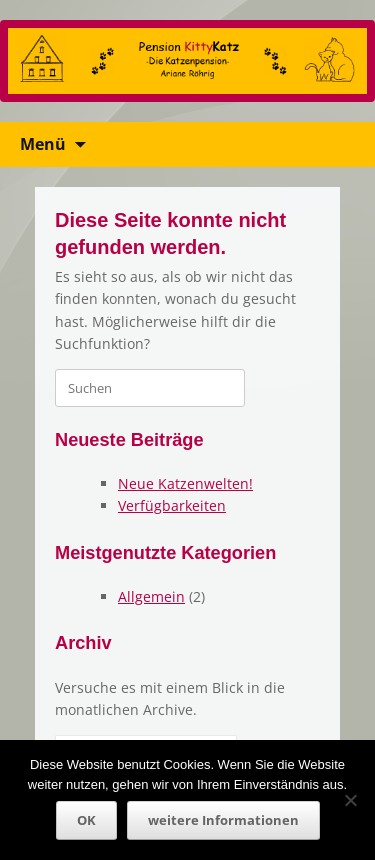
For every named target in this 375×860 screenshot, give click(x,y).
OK (86, 820)
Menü (43, 144)
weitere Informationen (223, 820)
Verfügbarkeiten (172, 505)
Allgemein (151, 596)
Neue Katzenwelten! (185, 483)
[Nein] (350, 800)
